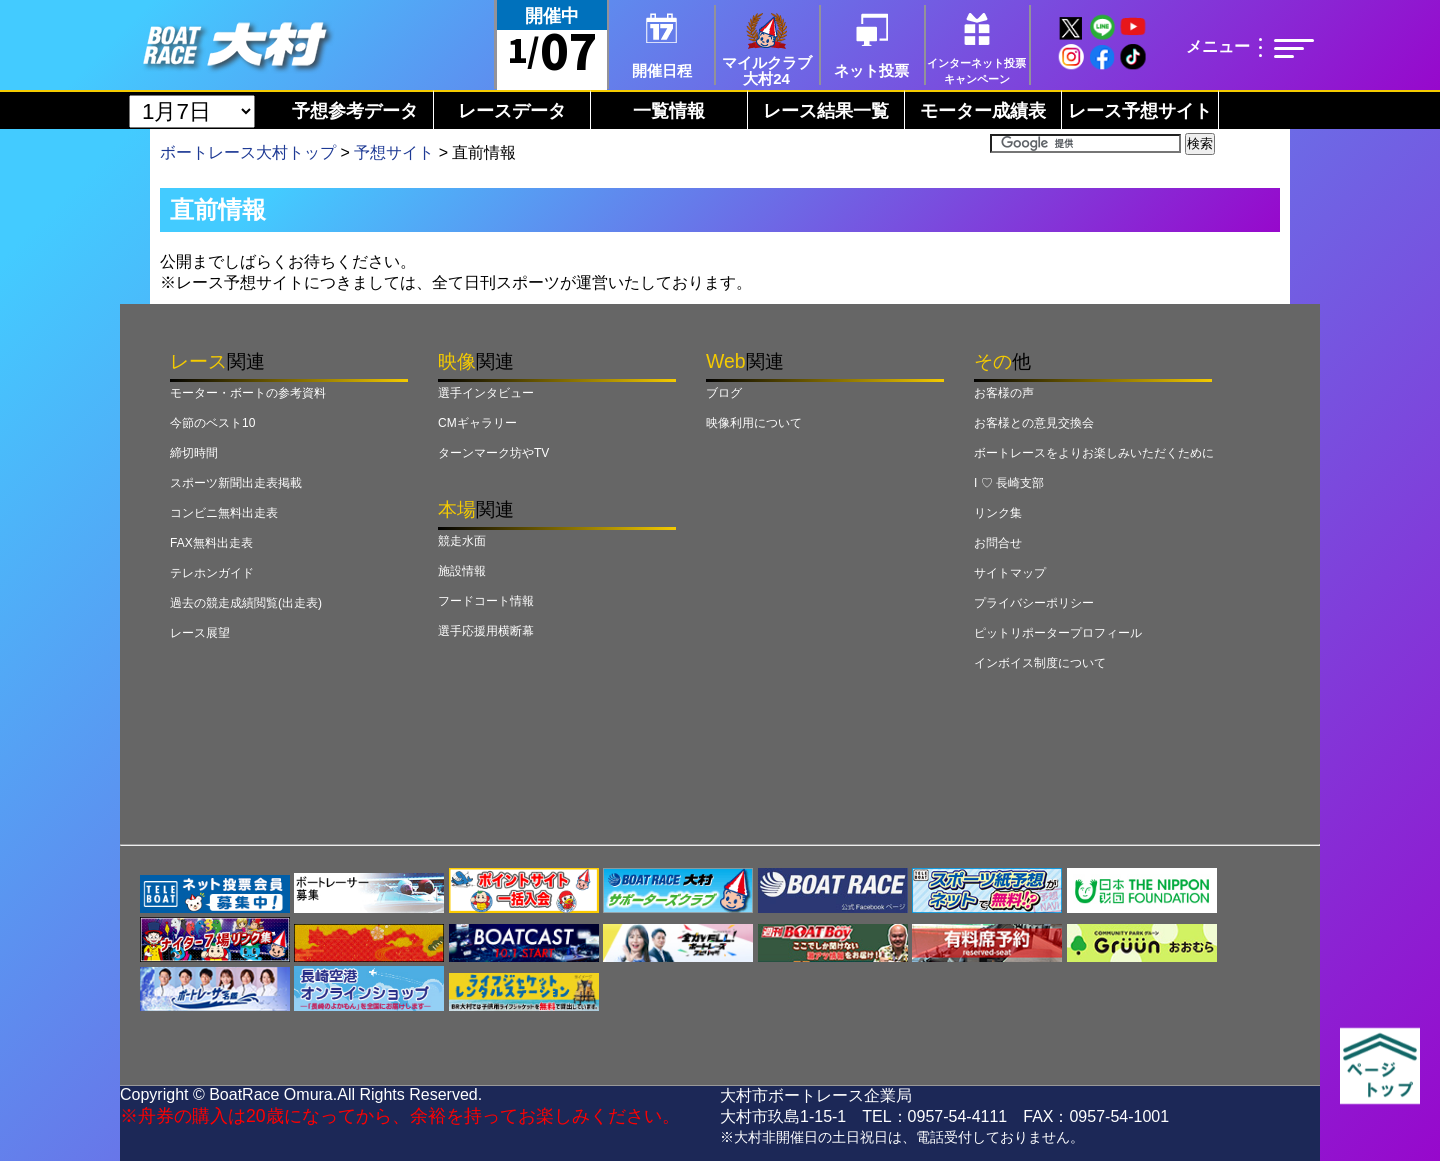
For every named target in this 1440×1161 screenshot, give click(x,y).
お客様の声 (1004, 393)
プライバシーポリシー (1034, 603)
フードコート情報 (486, 601)
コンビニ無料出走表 (224, 513)
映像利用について (754, 423)
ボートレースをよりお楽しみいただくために (1094, 453)
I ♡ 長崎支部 (1009, 483)
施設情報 (462, 571)
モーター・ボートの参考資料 (248, 393)
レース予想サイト (1140, 111)
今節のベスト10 (212, 423)
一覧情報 (669, 111)
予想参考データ (355, 111)
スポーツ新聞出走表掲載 (236, 483)
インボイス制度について (1040, 663)
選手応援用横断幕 (486, 631)
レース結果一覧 (826, 111)
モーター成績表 (983, 111)
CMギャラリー (477, 423)
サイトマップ (1010, 573)
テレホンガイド (212, 573)
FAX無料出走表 (211, 543)
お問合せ (998, 543)
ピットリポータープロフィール (1058, 633)
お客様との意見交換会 (1034, 423)
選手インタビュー (486, 393)
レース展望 (200, 633)
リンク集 (998, 513)
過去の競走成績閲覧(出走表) (246, 603)
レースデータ (512, 111)
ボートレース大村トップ (248, 152)
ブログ (724, 393)
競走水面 (462, 541)
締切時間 (194, 453)
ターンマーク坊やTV (493, 453)
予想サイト (394, 152)
